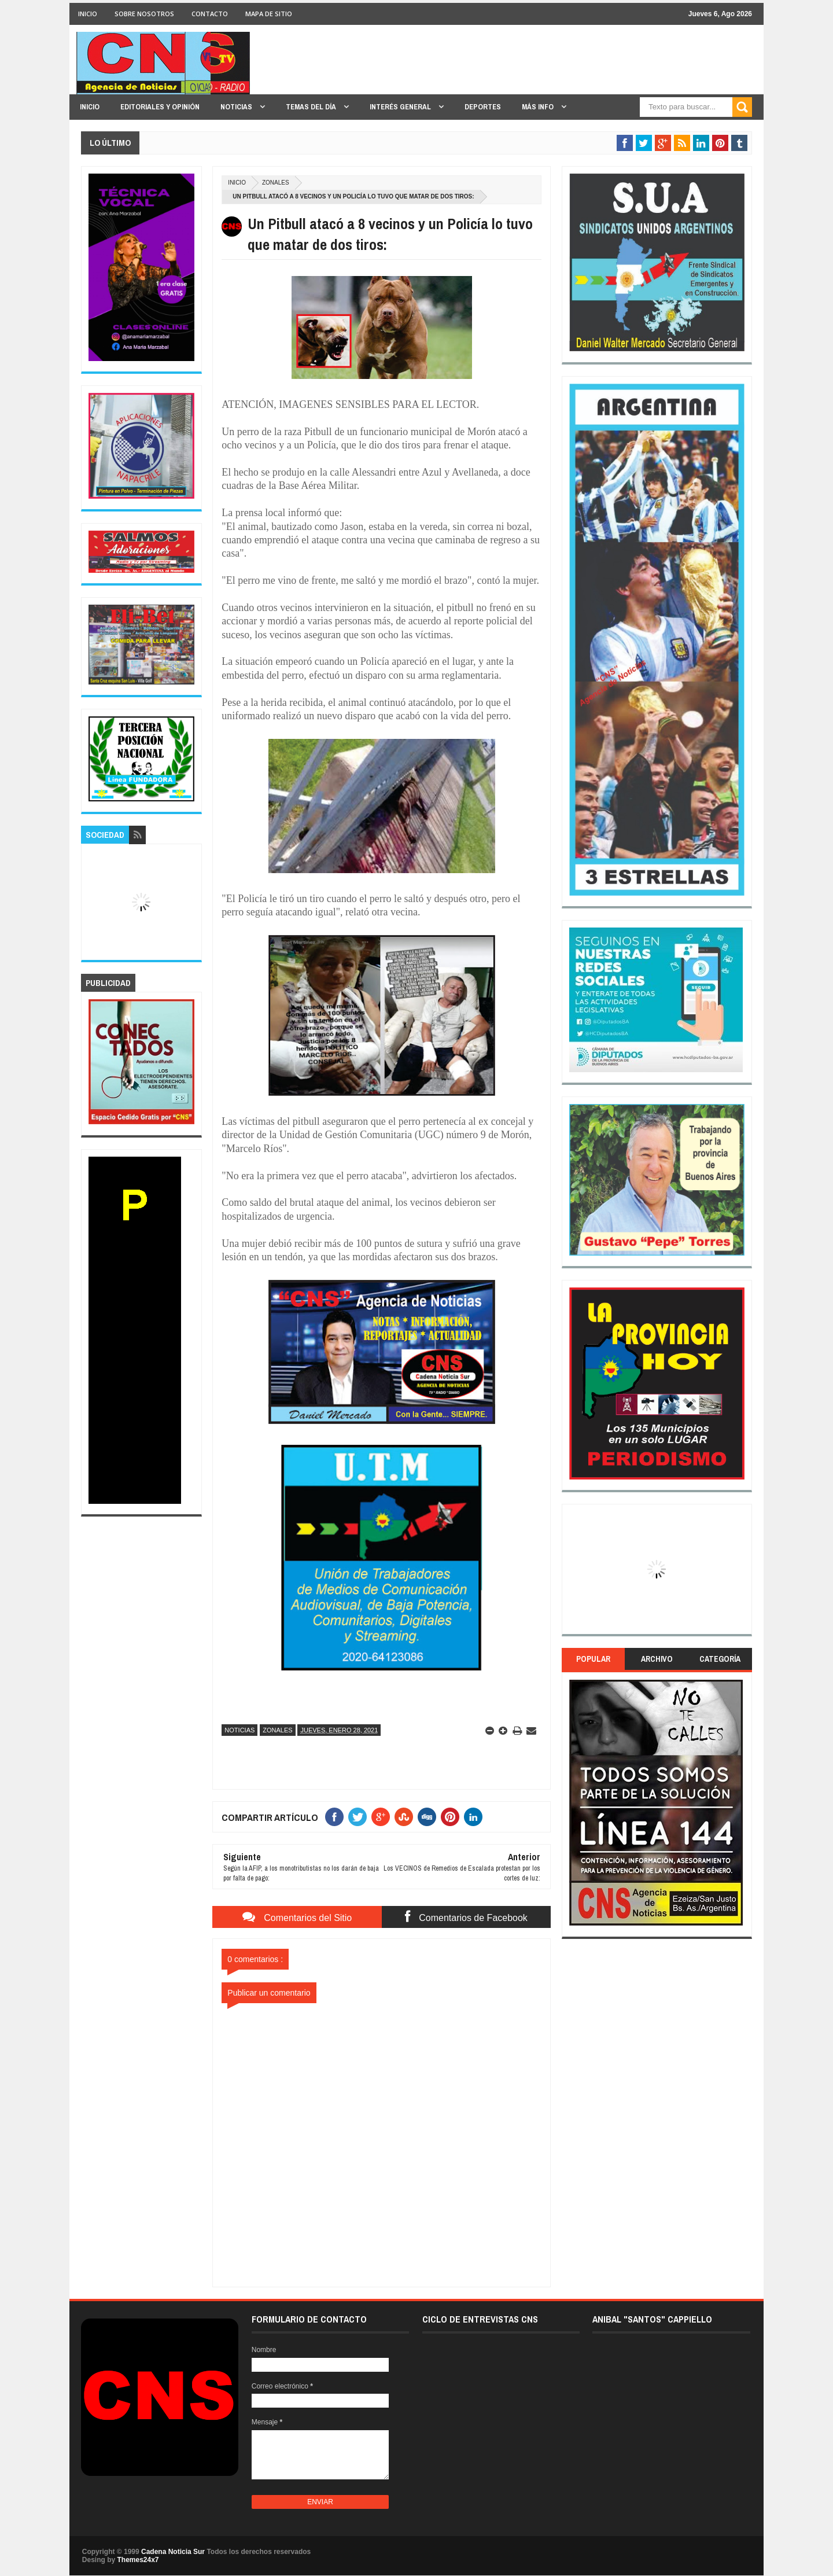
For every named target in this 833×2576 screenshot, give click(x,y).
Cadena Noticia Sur (174, 2552)
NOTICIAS (237, 107)
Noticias (239, 1730)
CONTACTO (209, 13)
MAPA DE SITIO (268, 13)
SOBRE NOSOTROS (144, 13)
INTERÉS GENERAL (401, 107)
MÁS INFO (538, 107)
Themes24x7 (138, 2560)
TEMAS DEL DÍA (312, 107)
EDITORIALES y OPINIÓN (160, 107)
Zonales (275, 182)
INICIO (87, 13)
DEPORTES (483, 107)
